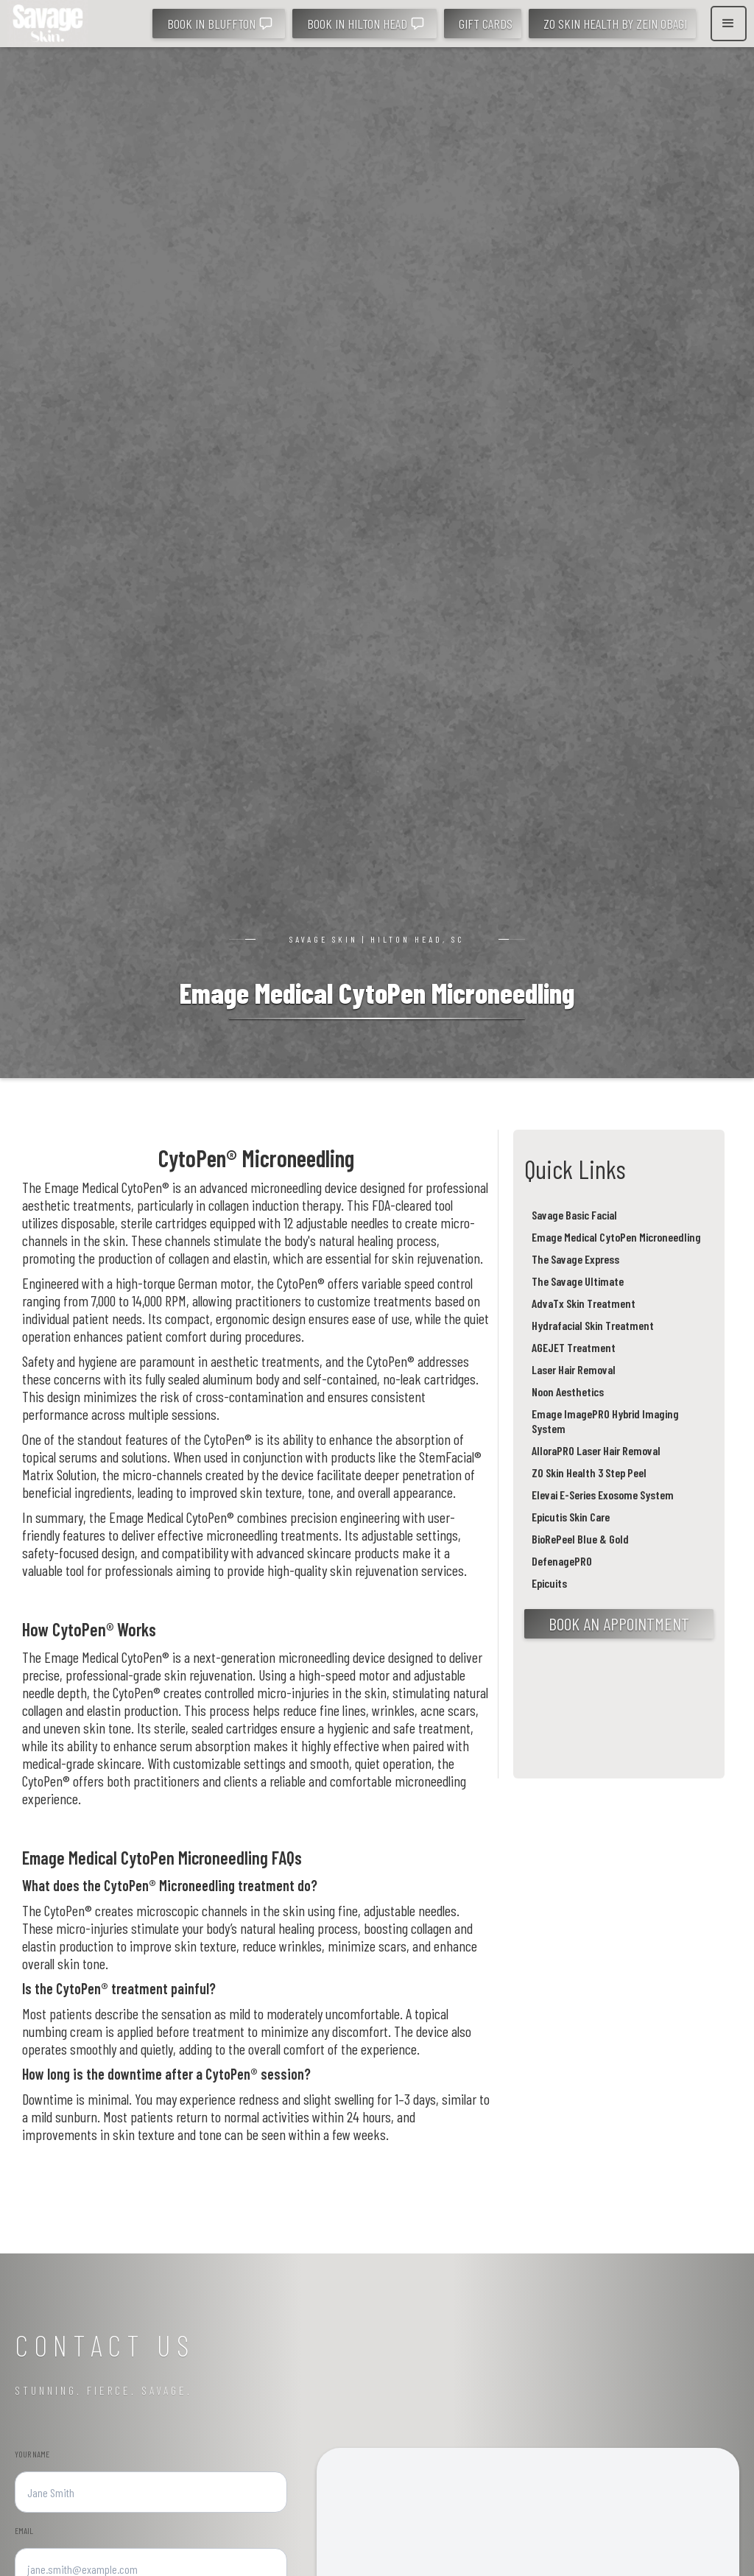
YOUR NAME (32, 2454)
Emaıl (24, 2530)
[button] (729, 23)
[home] (47, 23)
